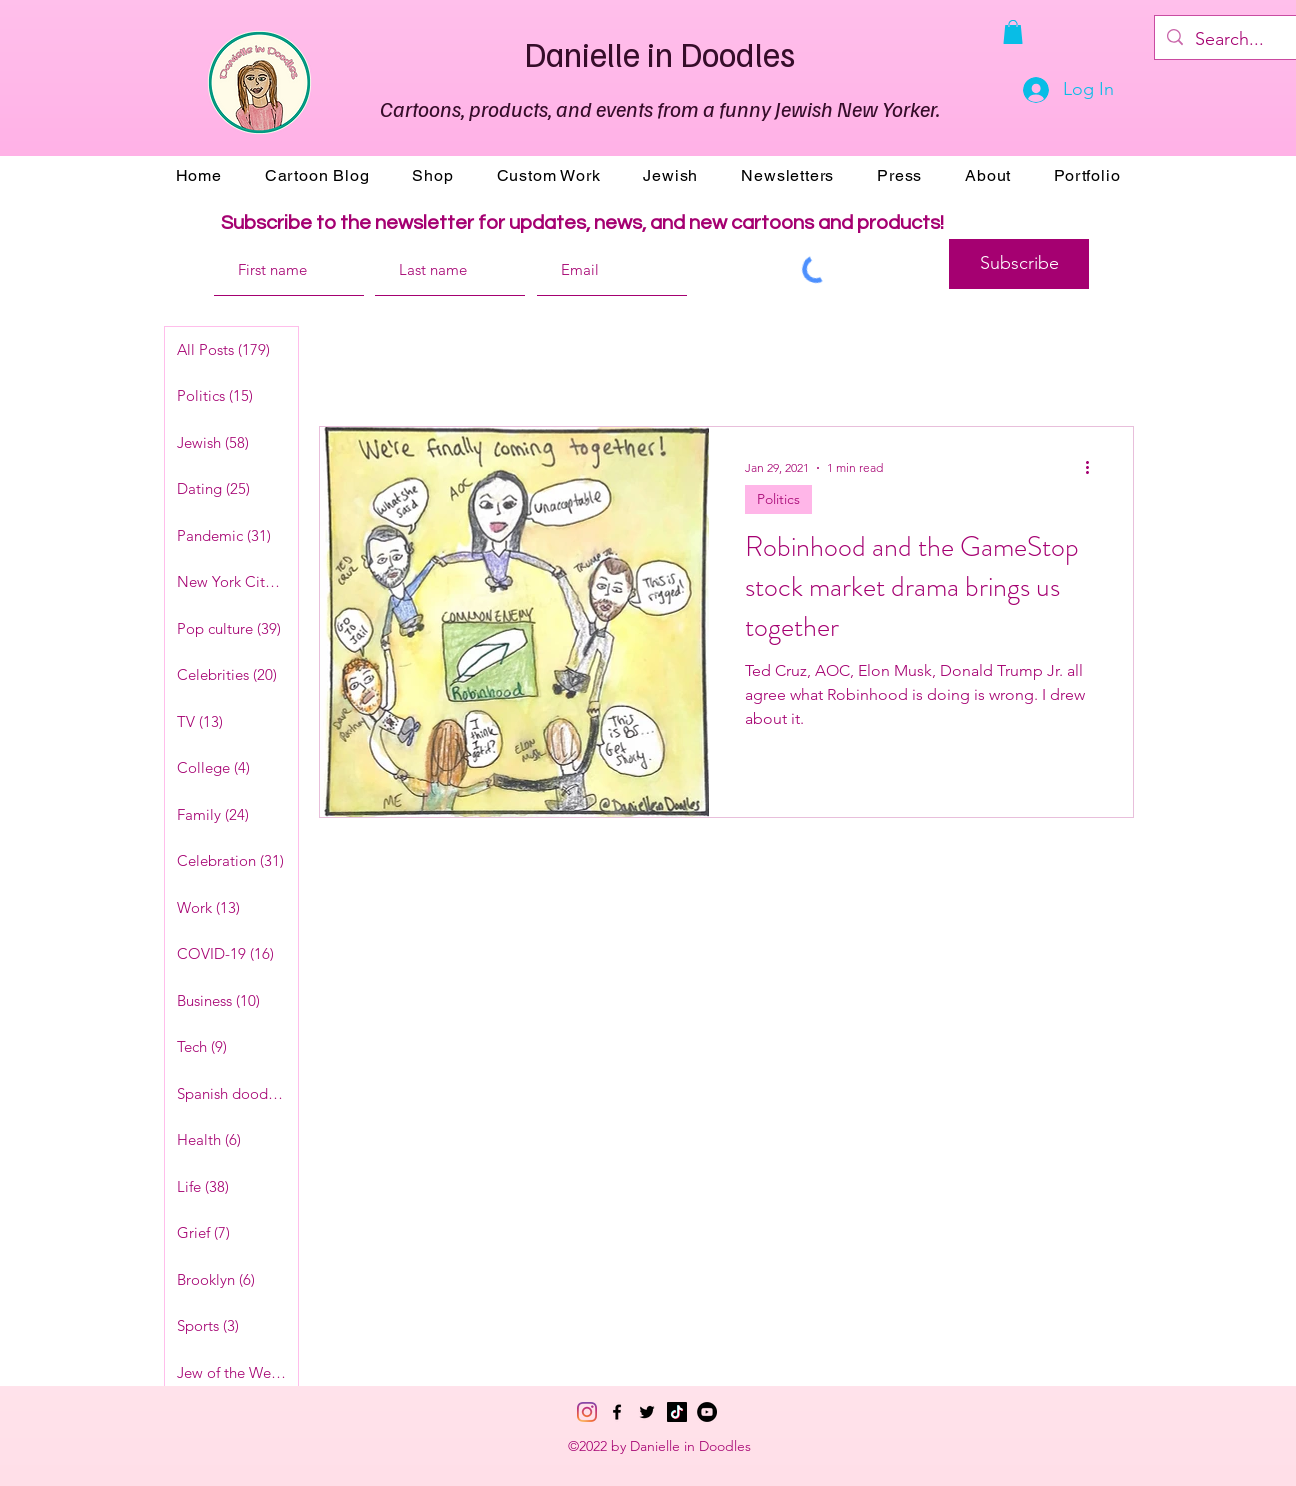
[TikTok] (677, 1412)
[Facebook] (617, 1412)
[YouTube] (707, 1412)
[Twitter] (647, 1412)
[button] (1013, 32)
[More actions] (1094, 468)
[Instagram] (587, 1412)
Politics (778, 499)
